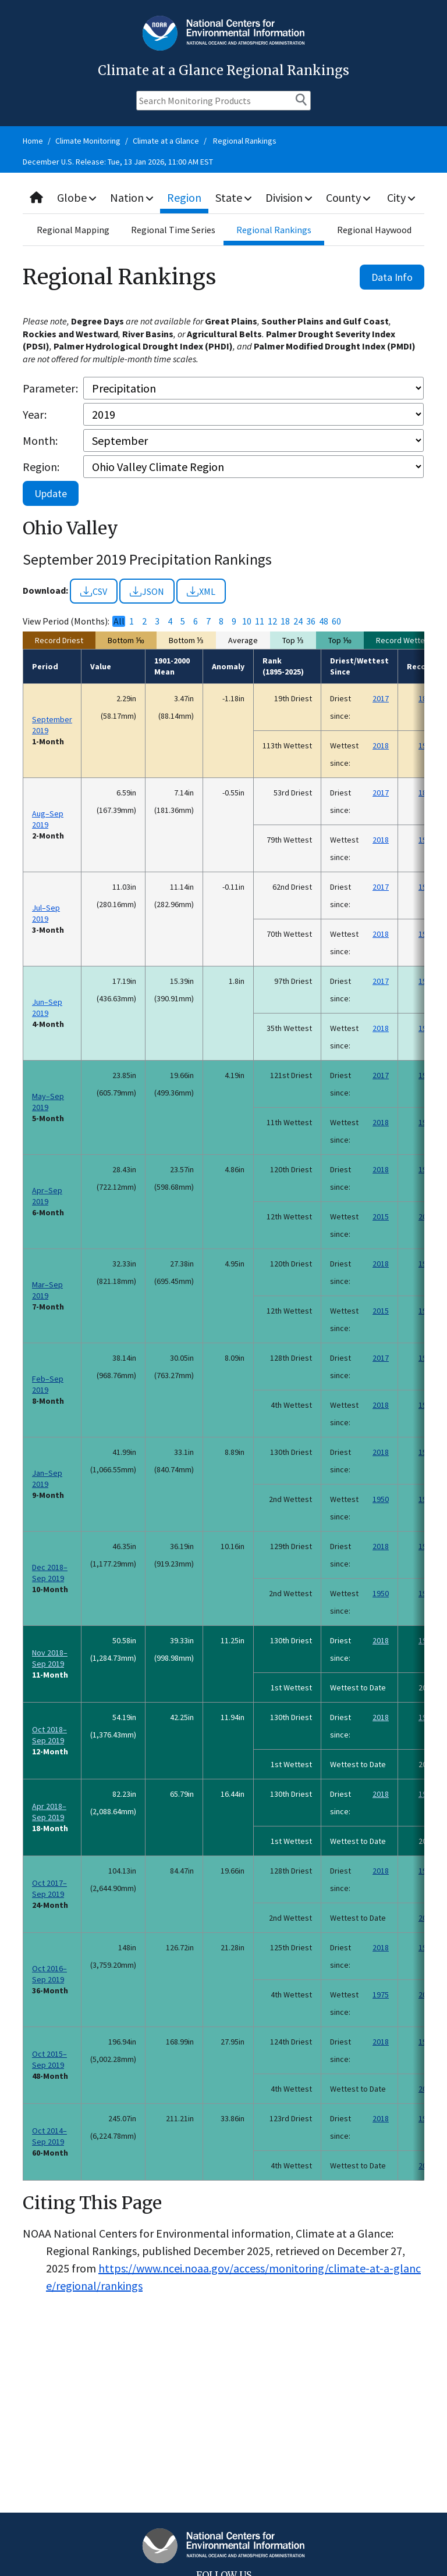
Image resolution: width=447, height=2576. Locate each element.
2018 (380, 745)
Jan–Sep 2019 (47, 1478)
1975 (380, 1994)
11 (259, 621)
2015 (380, 1216)
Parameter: (50, 388)
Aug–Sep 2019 (47, 819)
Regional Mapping (73, 230)
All (119, 621)
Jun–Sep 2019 (47, 1007)
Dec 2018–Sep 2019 (50, 1572)
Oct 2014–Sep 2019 (49, 2136)
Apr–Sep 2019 (47, 1196)
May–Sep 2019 (48, 1101)
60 (336, 621)
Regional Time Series (173, 230)
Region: (41, 466)
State (233, 197)
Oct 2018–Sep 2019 (49, 1735)
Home (33, 140)
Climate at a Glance (166, 140)
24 (298, 621)
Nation (131, 197)
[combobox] (223, 198)
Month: (40, 440)
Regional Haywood (374, 230)
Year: (35, 414)
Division (288, 197)
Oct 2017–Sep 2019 (49, 1888)
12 (272, 621)
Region (184, 197)
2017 (380, 698)
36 (310, 621)
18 (285, 621)
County (348, 197)
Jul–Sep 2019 (46, 913)
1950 (380, 1499)
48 (323, 621)
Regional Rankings (244, 140)
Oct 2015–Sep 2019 (49, 2059)
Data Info (392, 277)
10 (246, 621)
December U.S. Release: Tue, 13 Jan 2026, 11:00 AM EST (118, 161)
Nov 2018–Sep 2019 (50, 1658)
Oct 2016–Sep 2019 (49, 1974)
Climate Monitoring (87, 140)
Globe (76, 197)
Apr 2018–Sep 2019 (49, 1811)
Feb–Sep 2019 (47, 1384)
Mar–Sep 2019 (47, 1290)
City (401, 197)
